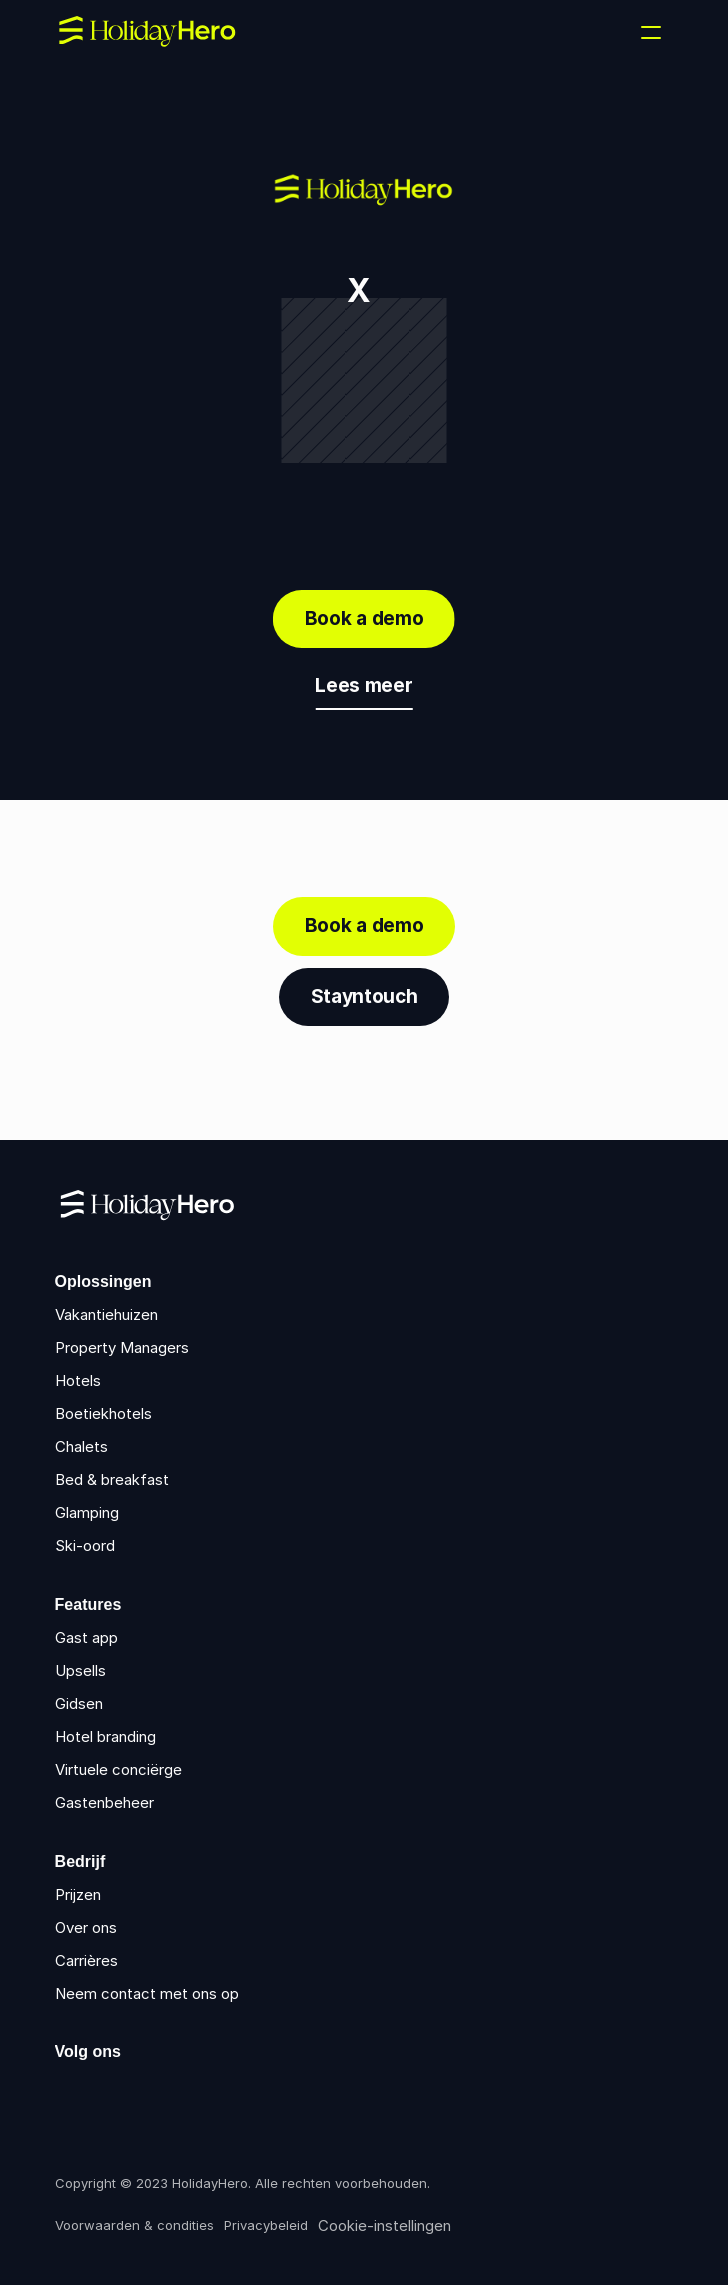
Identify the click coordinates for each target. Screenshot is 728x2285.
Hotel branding (105, 1736)
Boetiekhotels (103, 1413)
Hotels (78, 1380)
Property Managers (122, 1347)
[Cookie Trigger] (384, 2226)
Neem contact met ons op (147, 1993)
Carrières (86, 1960)
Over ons (86, 1927)
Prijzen (78, 1894)
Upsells (80, 1670)
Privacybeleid (266, 2225)
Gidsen (79, 1703)
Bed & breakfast (112, 1479)
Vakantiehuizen (106, 1314)
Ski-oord (85, 1545)
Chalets (81, 1446)
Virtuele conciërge (118, 1769)
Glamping (87, 1512)
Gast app (86, 1637)
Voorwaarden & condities (134, 2225)
